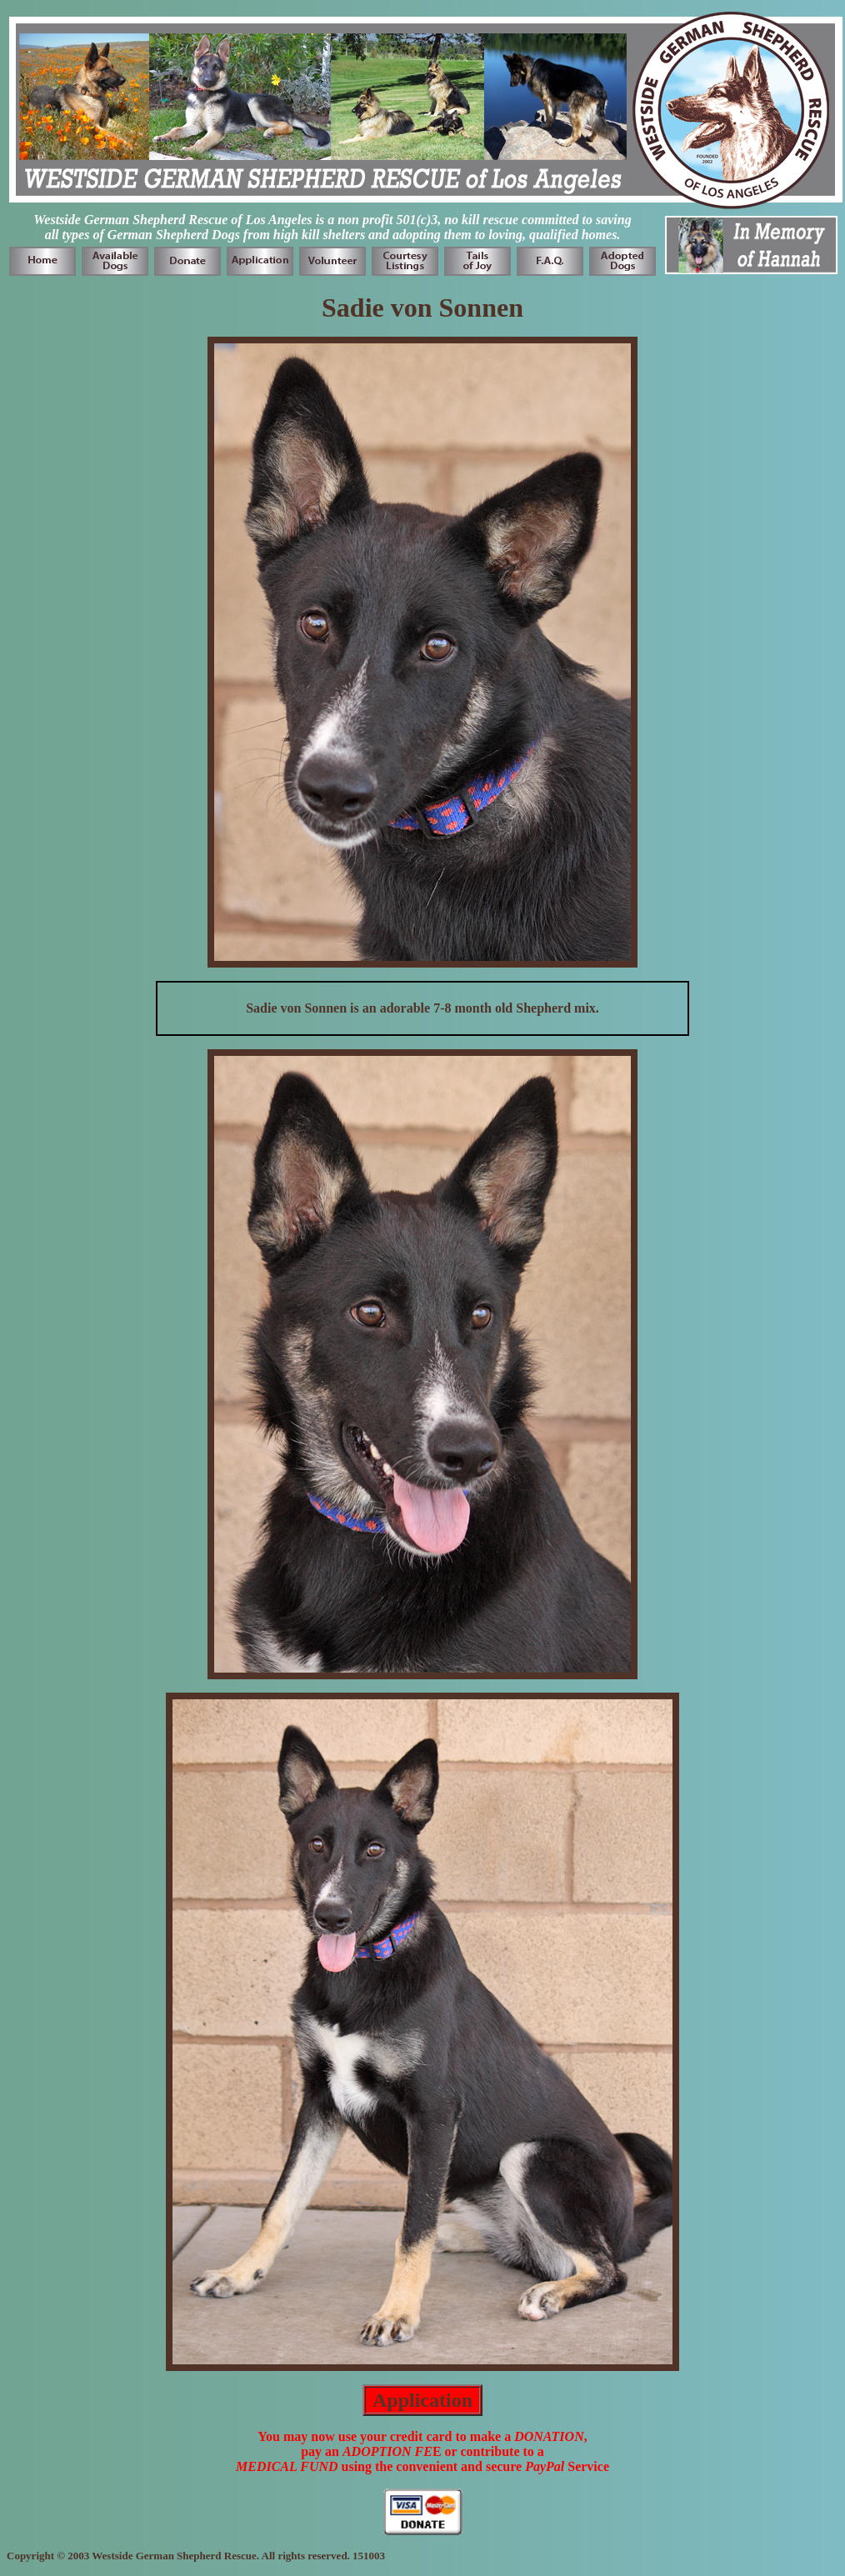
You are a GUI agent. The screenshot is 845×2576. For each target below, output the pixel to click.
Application (422, 2400)
